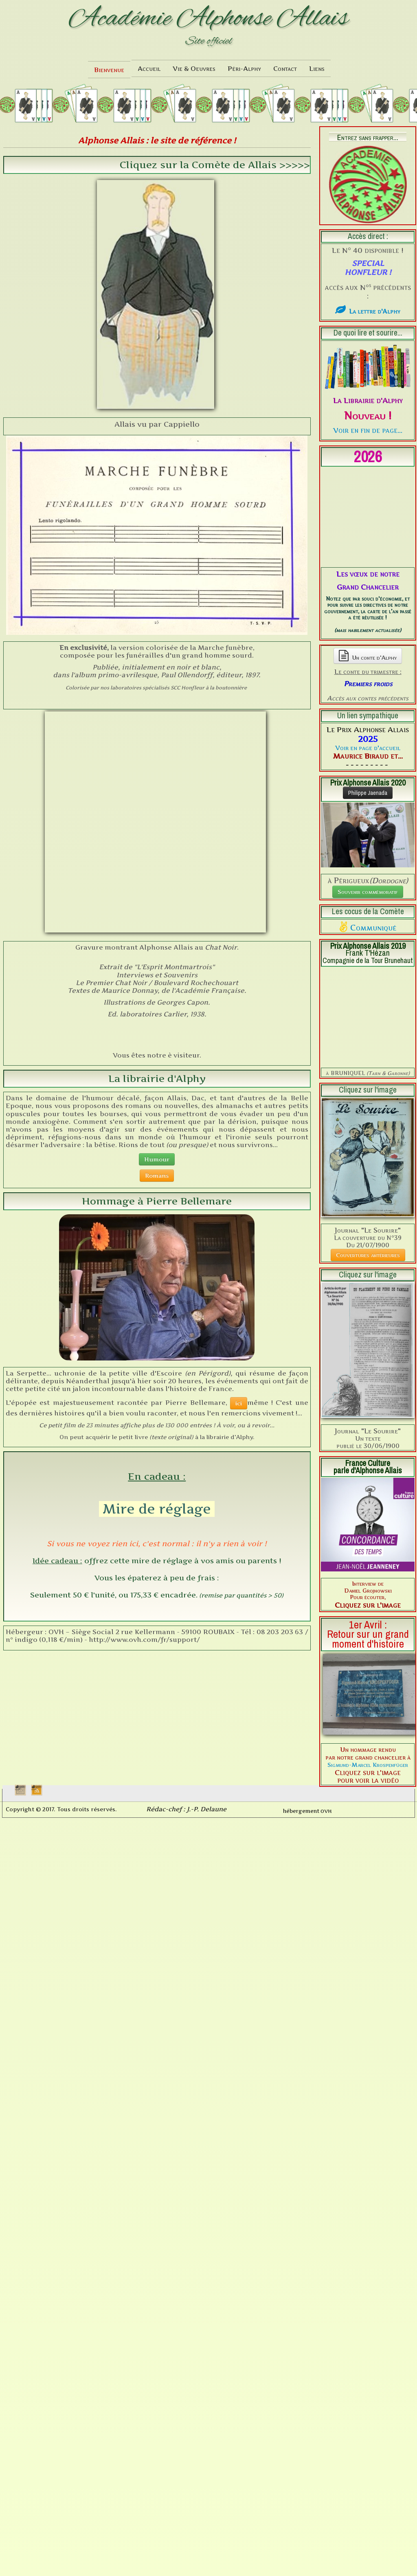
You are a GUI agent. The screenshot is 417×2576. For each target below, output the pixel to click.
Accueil (149, 68)
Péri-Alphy (244, 68)
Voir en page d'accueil (367, 660)
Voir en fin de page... (367, 430)
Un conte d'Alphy (368, 568)
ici (238, 1185)
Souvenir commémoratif (368, 804)
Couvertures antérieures (368, 1080)
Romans (157, 957)
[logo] (208, 27)
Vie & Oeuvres (194, 68)
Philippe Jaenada (367, 705)
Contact (285, 68)
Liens (317, 68)
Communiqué (373, 840)
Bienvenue (109, 70)
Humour (156, 941)
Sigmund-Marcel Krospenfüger (367, 1589)
